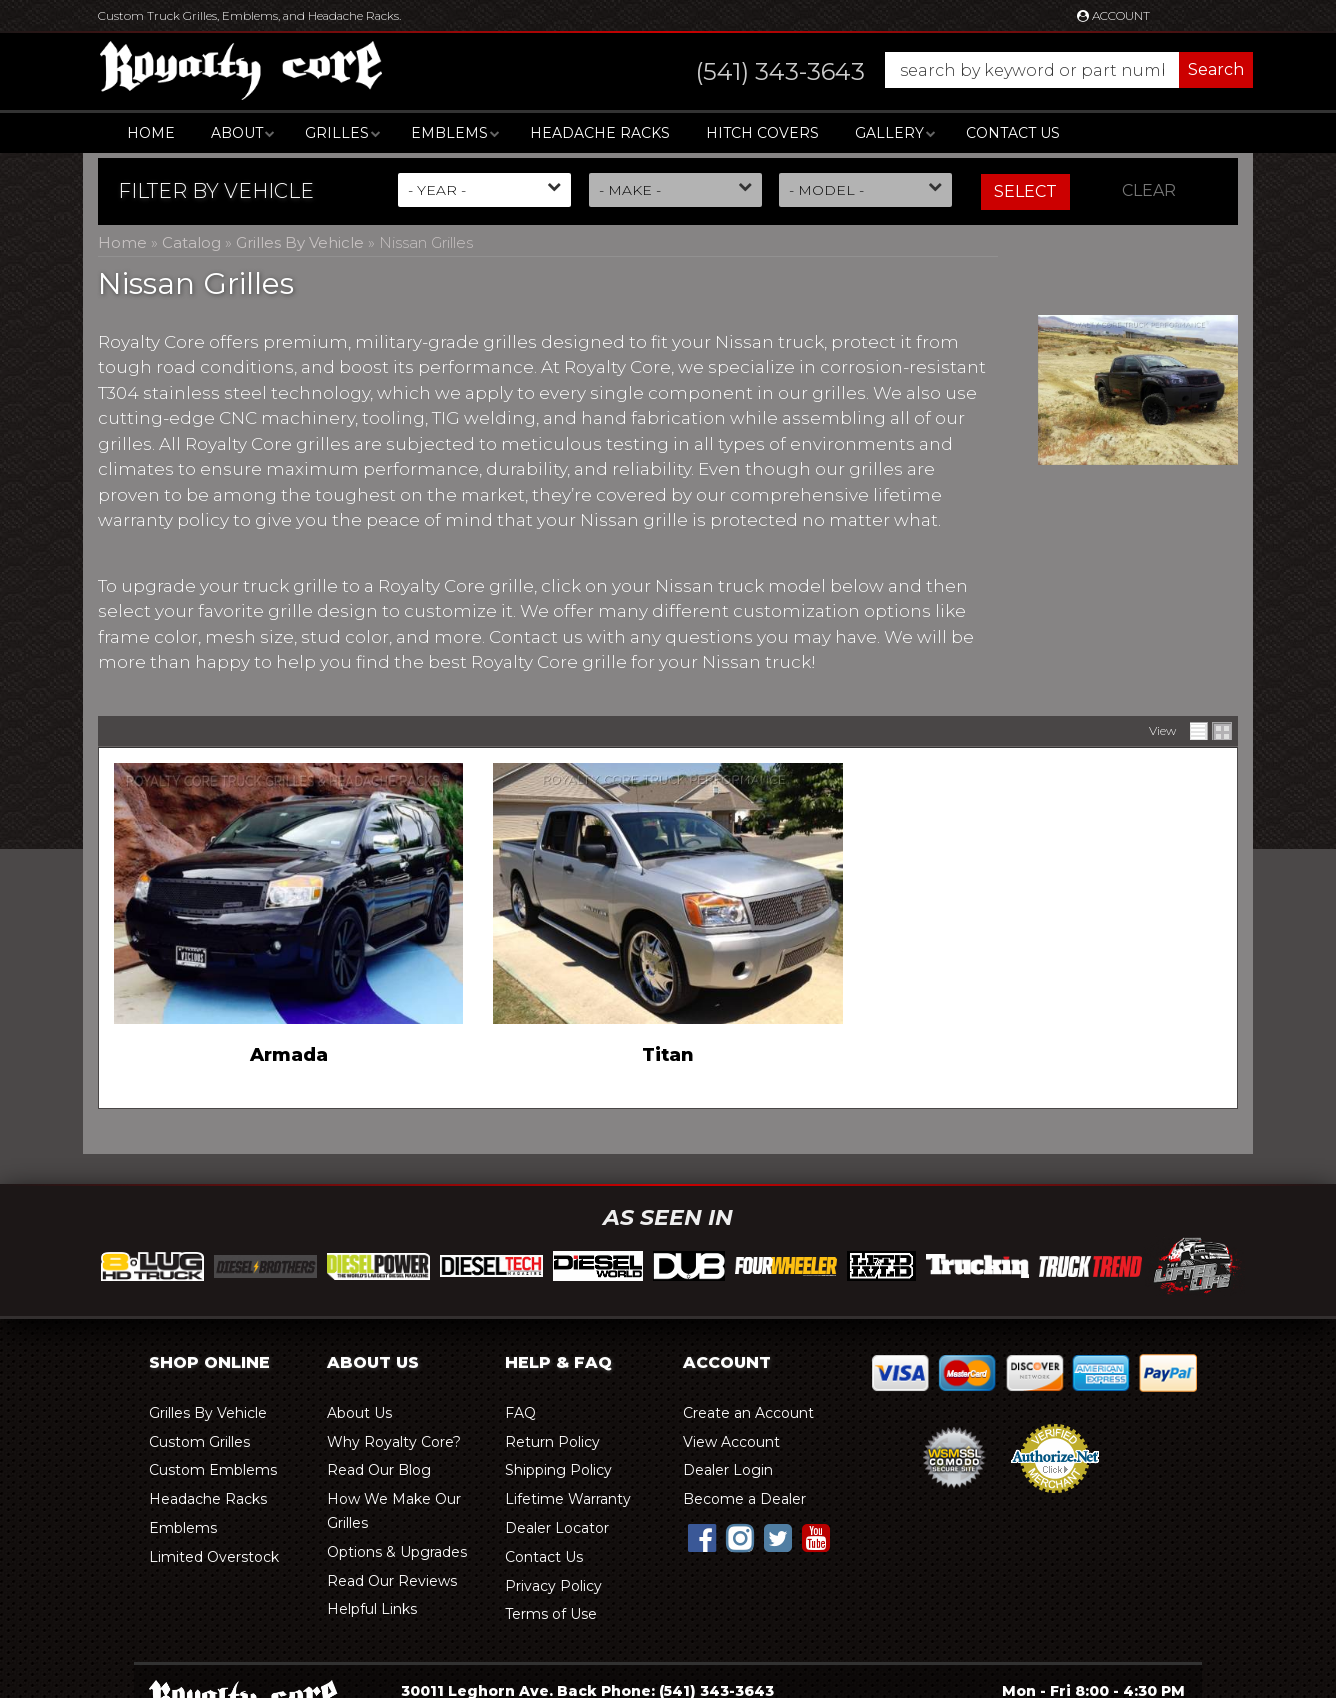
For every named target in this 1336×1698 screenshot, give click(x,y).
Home (151, 133)
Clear (1149, 190)
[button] (954, 70)
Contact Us (1013, 133)
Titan (668, 1055)
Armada (289, 1055)
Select (1025, 191)
